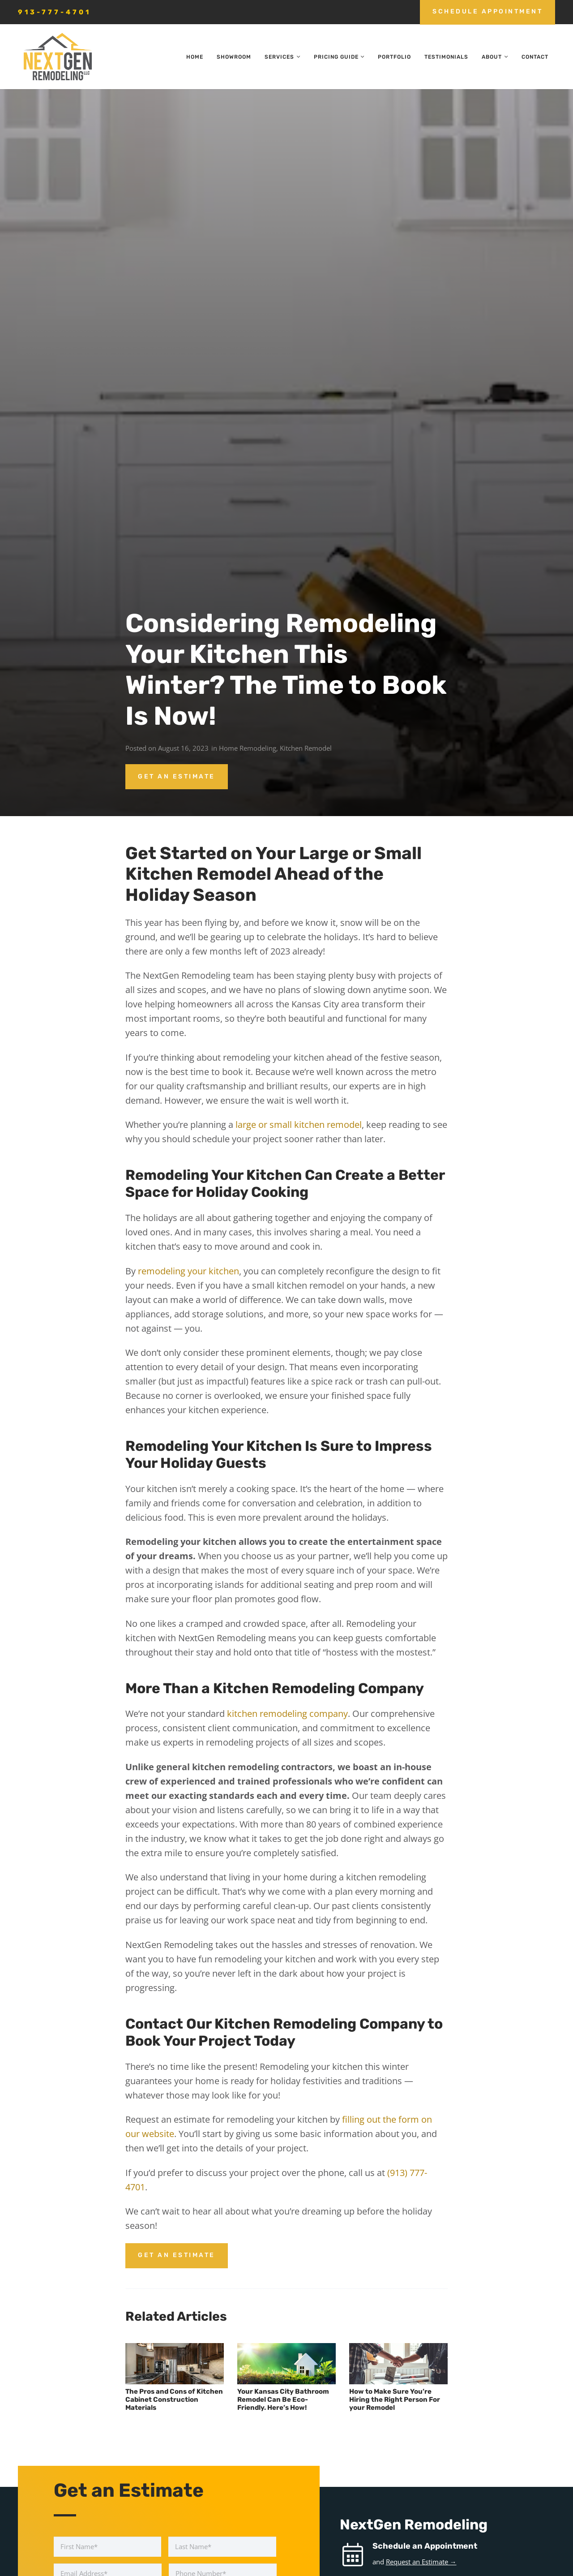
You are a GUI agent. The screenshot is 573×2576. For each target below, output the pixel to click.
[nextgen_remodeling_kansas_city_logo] (57, 57)
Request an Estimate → (421, 2561)
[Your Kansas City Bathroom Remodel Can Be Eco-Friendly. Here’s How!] (286, 2363)
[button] (297, 57)
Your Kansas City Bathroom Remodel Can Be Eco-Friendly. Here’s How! (283, 2400)
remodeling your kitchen (188, 1271)
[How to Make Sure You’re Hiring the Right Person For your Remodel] (398, 2363)
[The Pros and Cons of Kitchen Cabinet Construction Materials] (174, 2363)
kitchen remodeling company (287, 1713)
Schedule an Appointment (424, 2546)
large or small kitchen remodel (298, 1124)
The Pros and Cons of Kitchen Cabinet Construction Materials (174, 2400)
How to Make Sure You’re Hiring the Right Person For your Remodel (394, 2400)
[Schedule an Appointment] (356, 2555)
